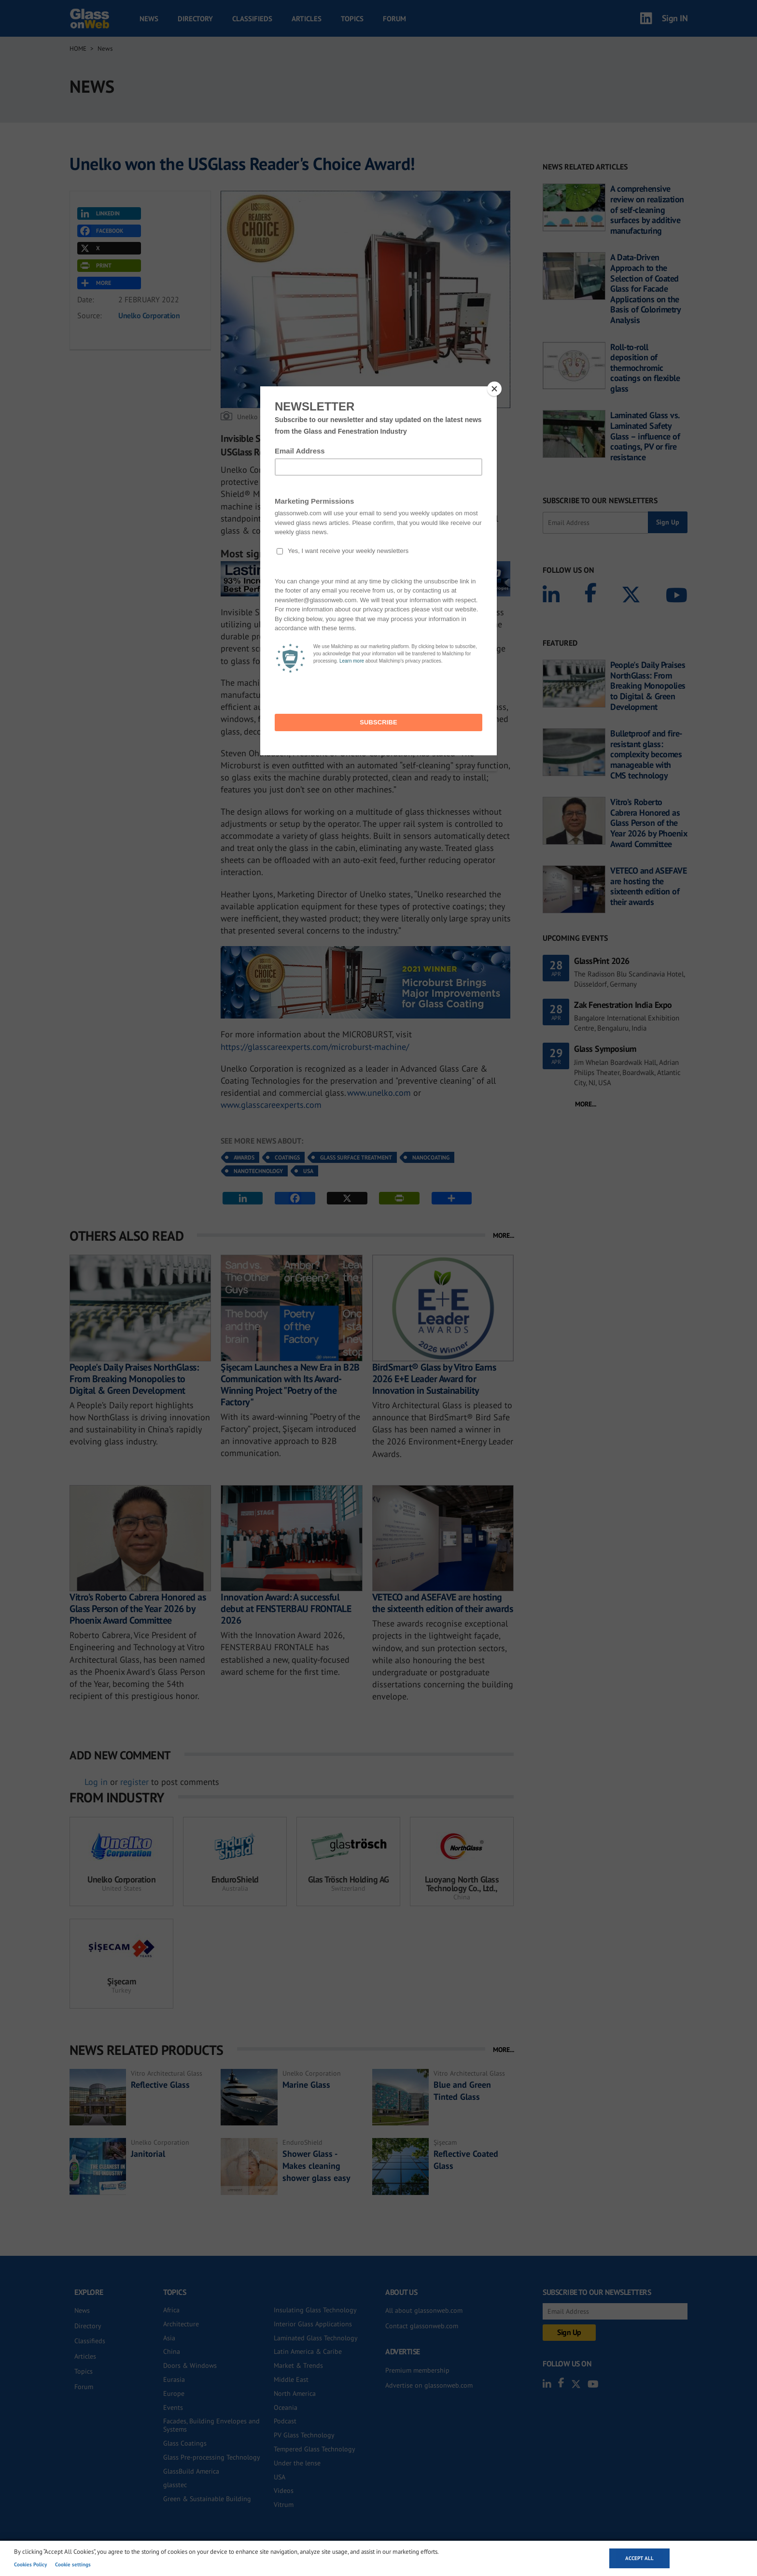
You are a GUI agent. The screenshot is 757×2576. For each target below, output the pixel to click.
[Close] (494, 389)
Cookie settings (73, 2564)
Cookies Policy (30, 2564)
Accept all (639, 2558)
